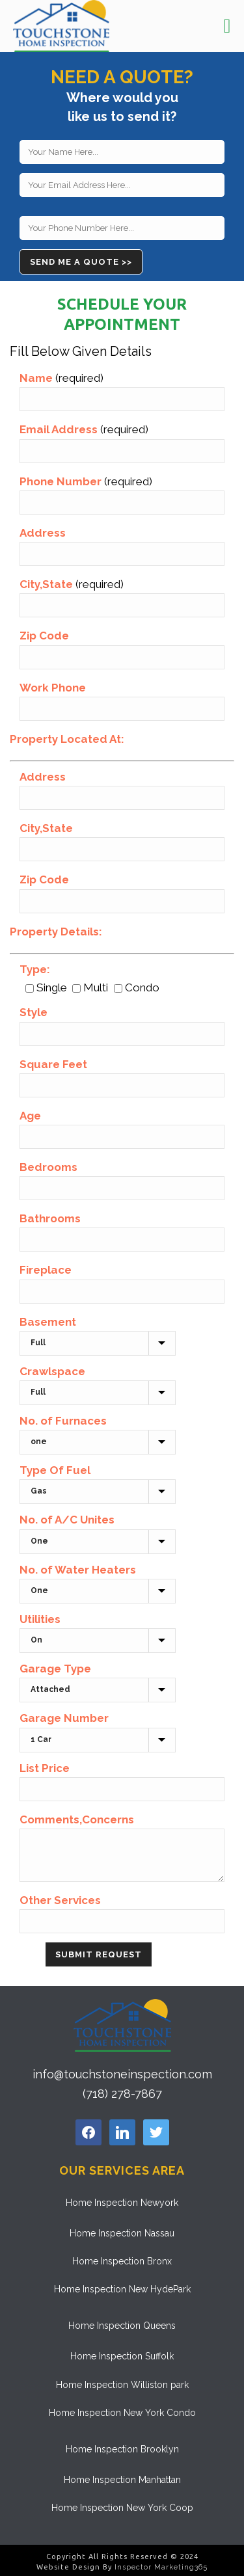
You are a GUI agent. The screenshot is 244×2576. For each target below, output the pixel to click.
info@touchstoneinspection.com (122, 2074)
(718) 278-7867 (122, 2093)
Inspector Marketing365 (161, 2567)
